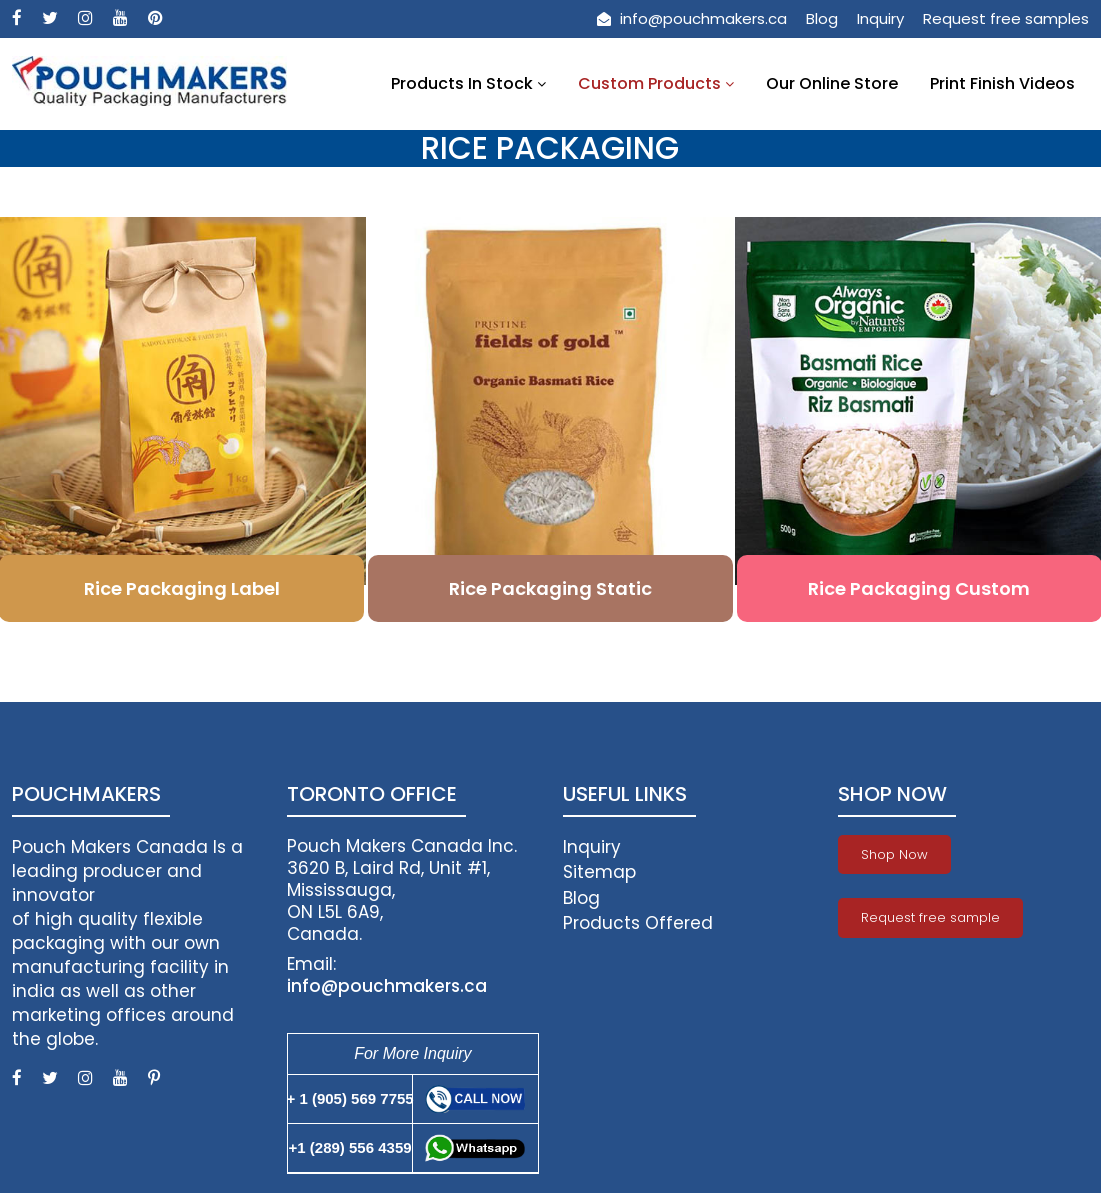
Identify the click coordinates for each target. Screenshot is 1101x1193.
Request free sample (930, 917)
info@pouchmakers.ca (692, 18)
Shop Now (894, 854)
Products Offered (638, 923)
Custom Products (656, 83)
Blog (822, 18)
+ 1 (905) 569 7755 (349, 1098)
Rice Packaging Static (550, 588)
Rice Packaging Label (182, 588)
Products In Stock (468, 83)
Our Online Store (832, 83)
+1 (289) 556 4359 (350, 1147)
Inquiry (880, 18)
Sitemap (599, 872)
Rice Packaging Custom (919, 588)
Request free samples (1006, 18)
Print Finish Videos (1002, 83)
